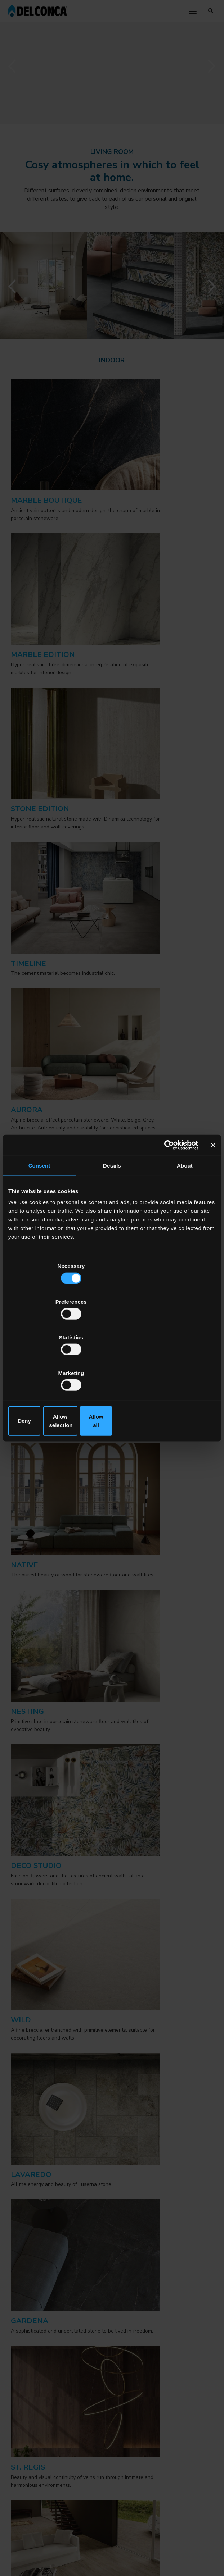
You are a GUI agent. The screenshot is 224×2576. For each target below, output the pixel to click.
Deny (42, 1367)
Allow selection (111, 1367)
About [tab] (185, 1224)
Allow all (182, 1367)
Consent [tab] (39, 1224)
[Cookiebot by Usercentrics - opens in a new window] (166, 1203)
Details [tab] (112, 1224)
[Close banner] (213, 1203)
